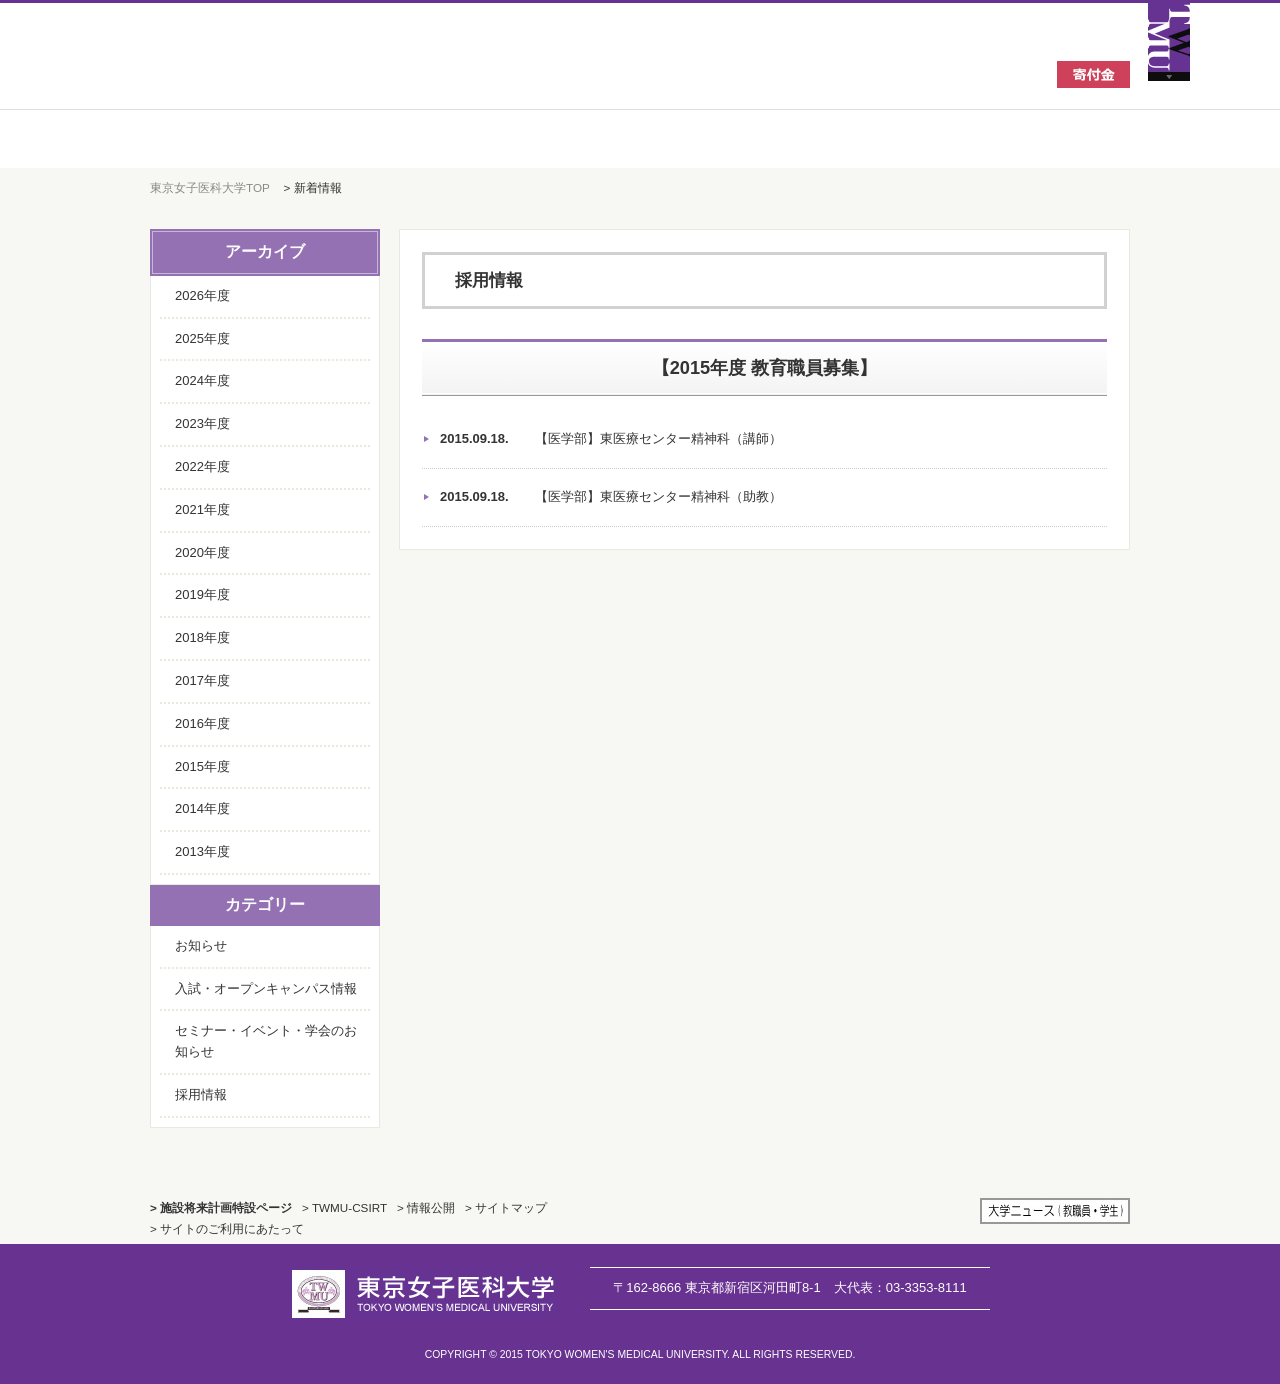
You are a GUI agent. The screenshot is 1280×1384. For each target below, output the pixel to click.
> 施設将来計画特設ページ (221, 1207)
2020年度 (202, 552)
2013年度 (202, 851)
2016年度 (202, 723)
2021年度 (202, 509)
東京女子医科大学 (299, 71)
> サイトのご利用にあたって (227, 1228)
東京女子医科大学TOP (210, 187)
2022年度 (202, 466)
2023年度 (202, 423)
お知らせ (201, 945)
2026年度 (202, 295)
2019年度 (202, 594)
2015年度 (202, 766)
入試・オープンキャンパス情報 (266, 988)
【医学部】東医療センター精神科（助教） (611, 497)
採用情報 (201, 1094)
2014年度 (202, 808)
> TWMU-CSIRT (344, 1207)
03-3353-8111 (900, 1287)
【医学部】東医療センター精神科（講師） (611, 439)
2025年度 (202, 338)
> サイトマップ (506, 1207)
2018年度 (202, 637)
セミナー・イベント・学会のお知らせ (266, 1041)
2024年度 (202, 380)
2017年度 (202, 680)
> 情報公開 (426, 1207)
